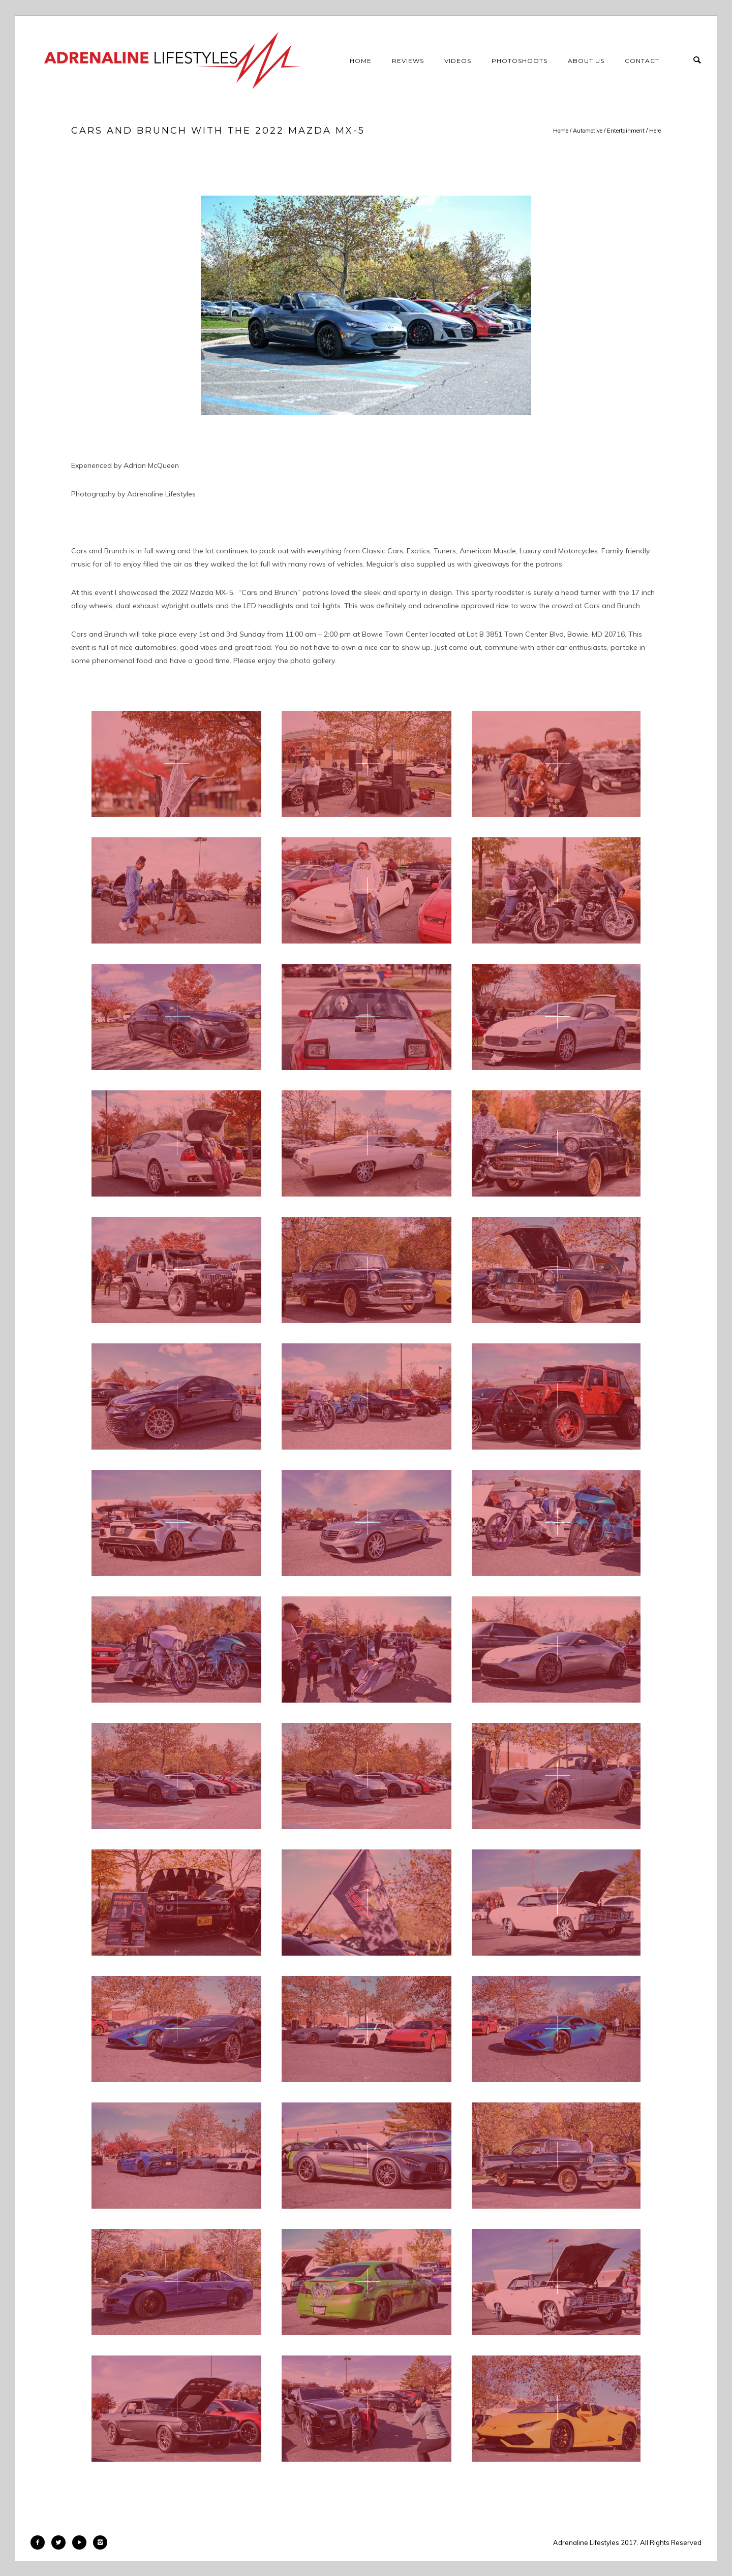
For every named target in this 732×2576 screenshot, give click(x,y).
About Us (586, 61)
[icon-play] (82, 2542)
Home (361, 61)
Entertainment (626, 130)
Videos (457, 61)
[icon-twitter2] (61, 2542)
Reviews (408, 61)
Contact (642, 61)
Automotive (587, 130)
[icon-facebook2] (40, 2542)
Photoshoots (519, 61)
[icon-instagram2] (100, 2542)
